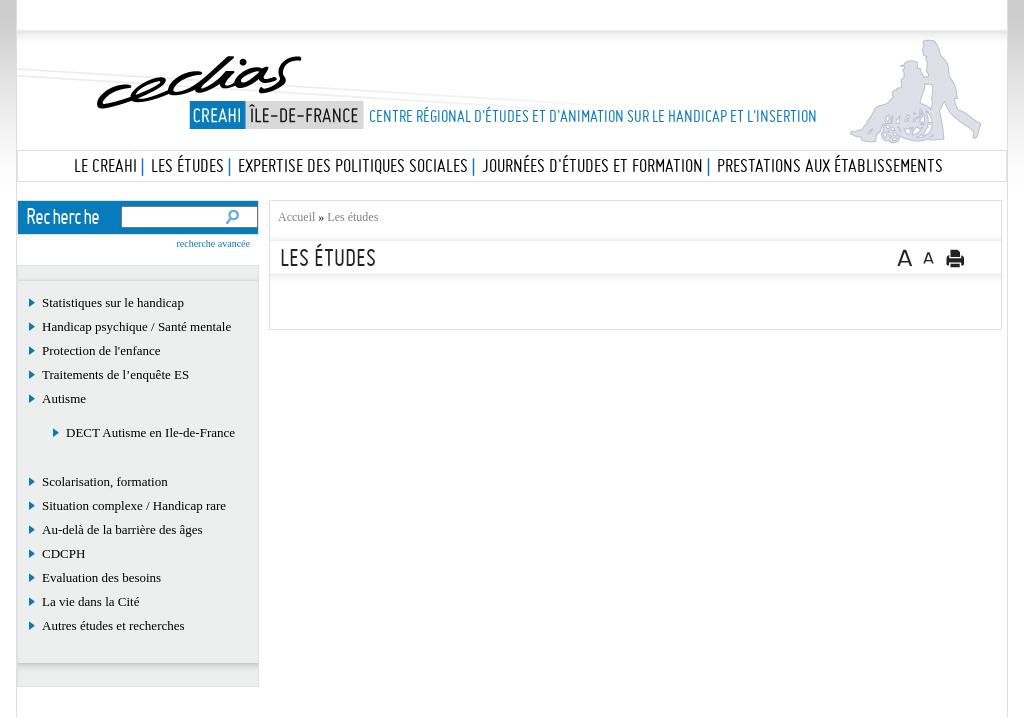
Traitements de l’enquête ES (115, 374)
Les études (506, 15)
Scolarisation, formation (105, 481)
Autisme (64, 398)
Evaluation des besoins (101, 577)
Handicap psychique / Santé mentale (136, 326)
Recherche (64, 216)
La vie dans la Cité (90, 601)
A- (929, 257)
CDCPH (63, 553)
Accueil (296, 217)
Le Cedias (306, 15)
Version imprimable (955, 258)
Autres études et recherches (113, 625)
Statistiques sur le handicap (113, 302)
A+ (904, 257)
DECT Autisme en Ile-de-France (150, 432)
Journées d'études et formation (592, 165)
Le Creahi (105, 165)
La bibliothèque (706, 15)
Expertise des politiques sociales (353, 165)
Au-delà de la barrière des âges (122, 529)
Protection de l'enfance (101, 350)
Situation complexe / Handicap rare (134, 505)
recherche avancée (213, 243)
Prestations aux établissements (830, 165)
